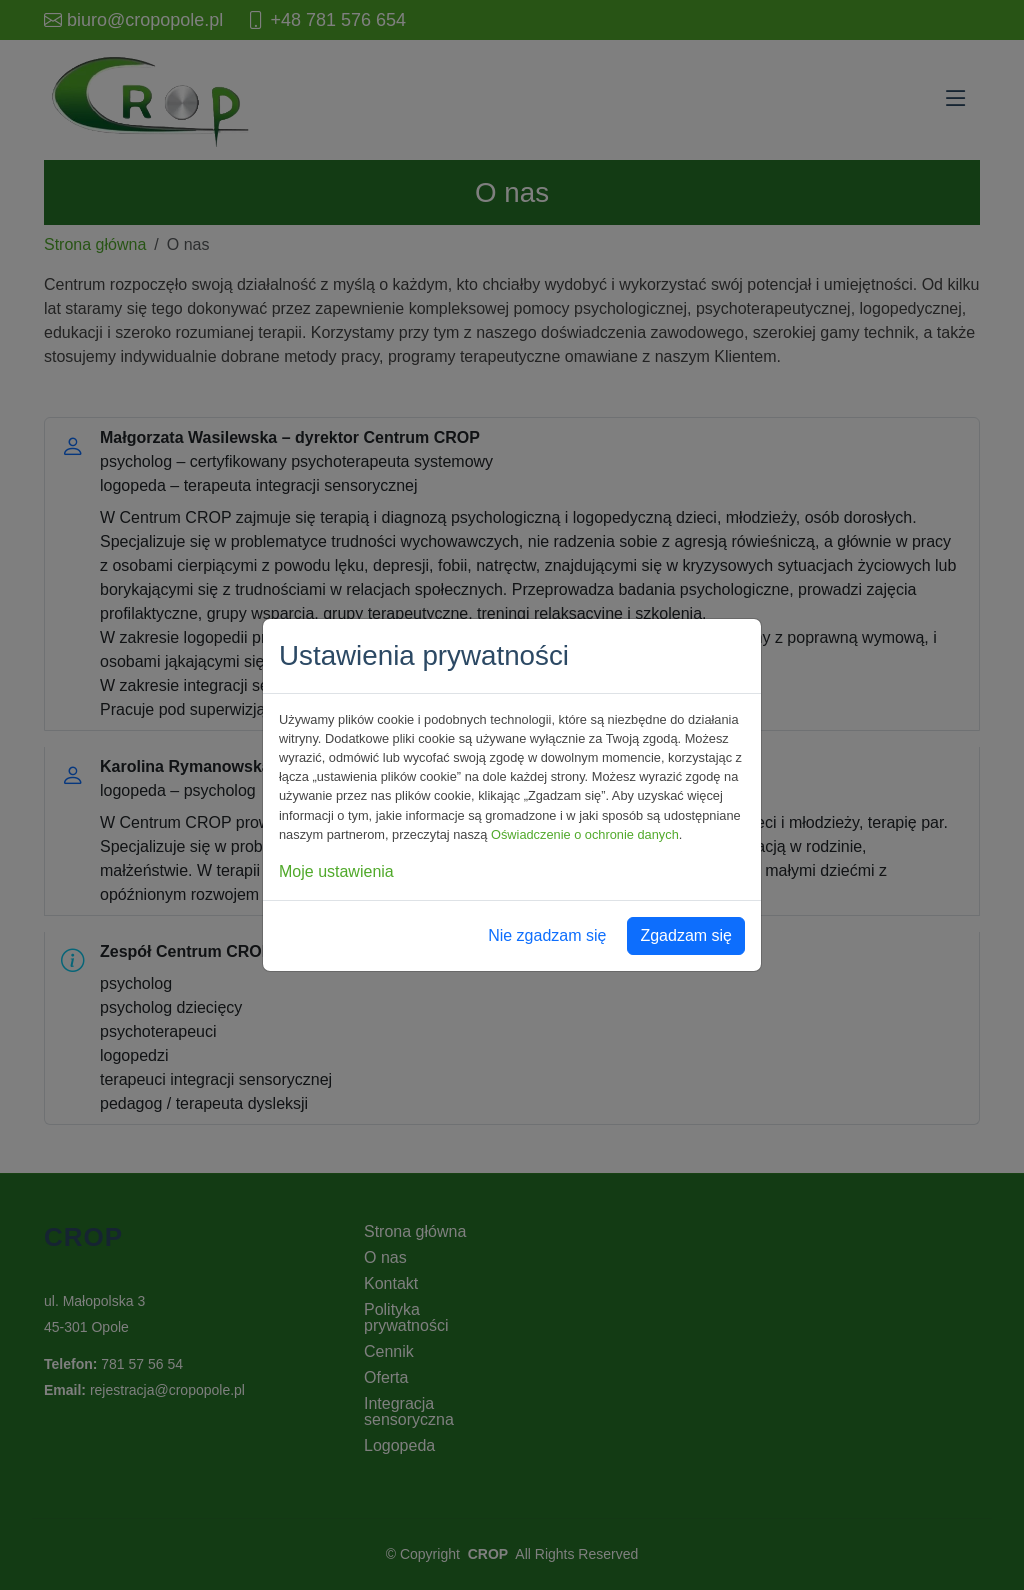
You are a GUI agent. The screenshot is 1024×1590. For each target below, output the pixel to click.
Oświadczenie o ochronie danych (585, 834)
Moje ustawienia (336, 871)
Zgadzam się (686, 935)
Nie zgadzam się (547, 935)
